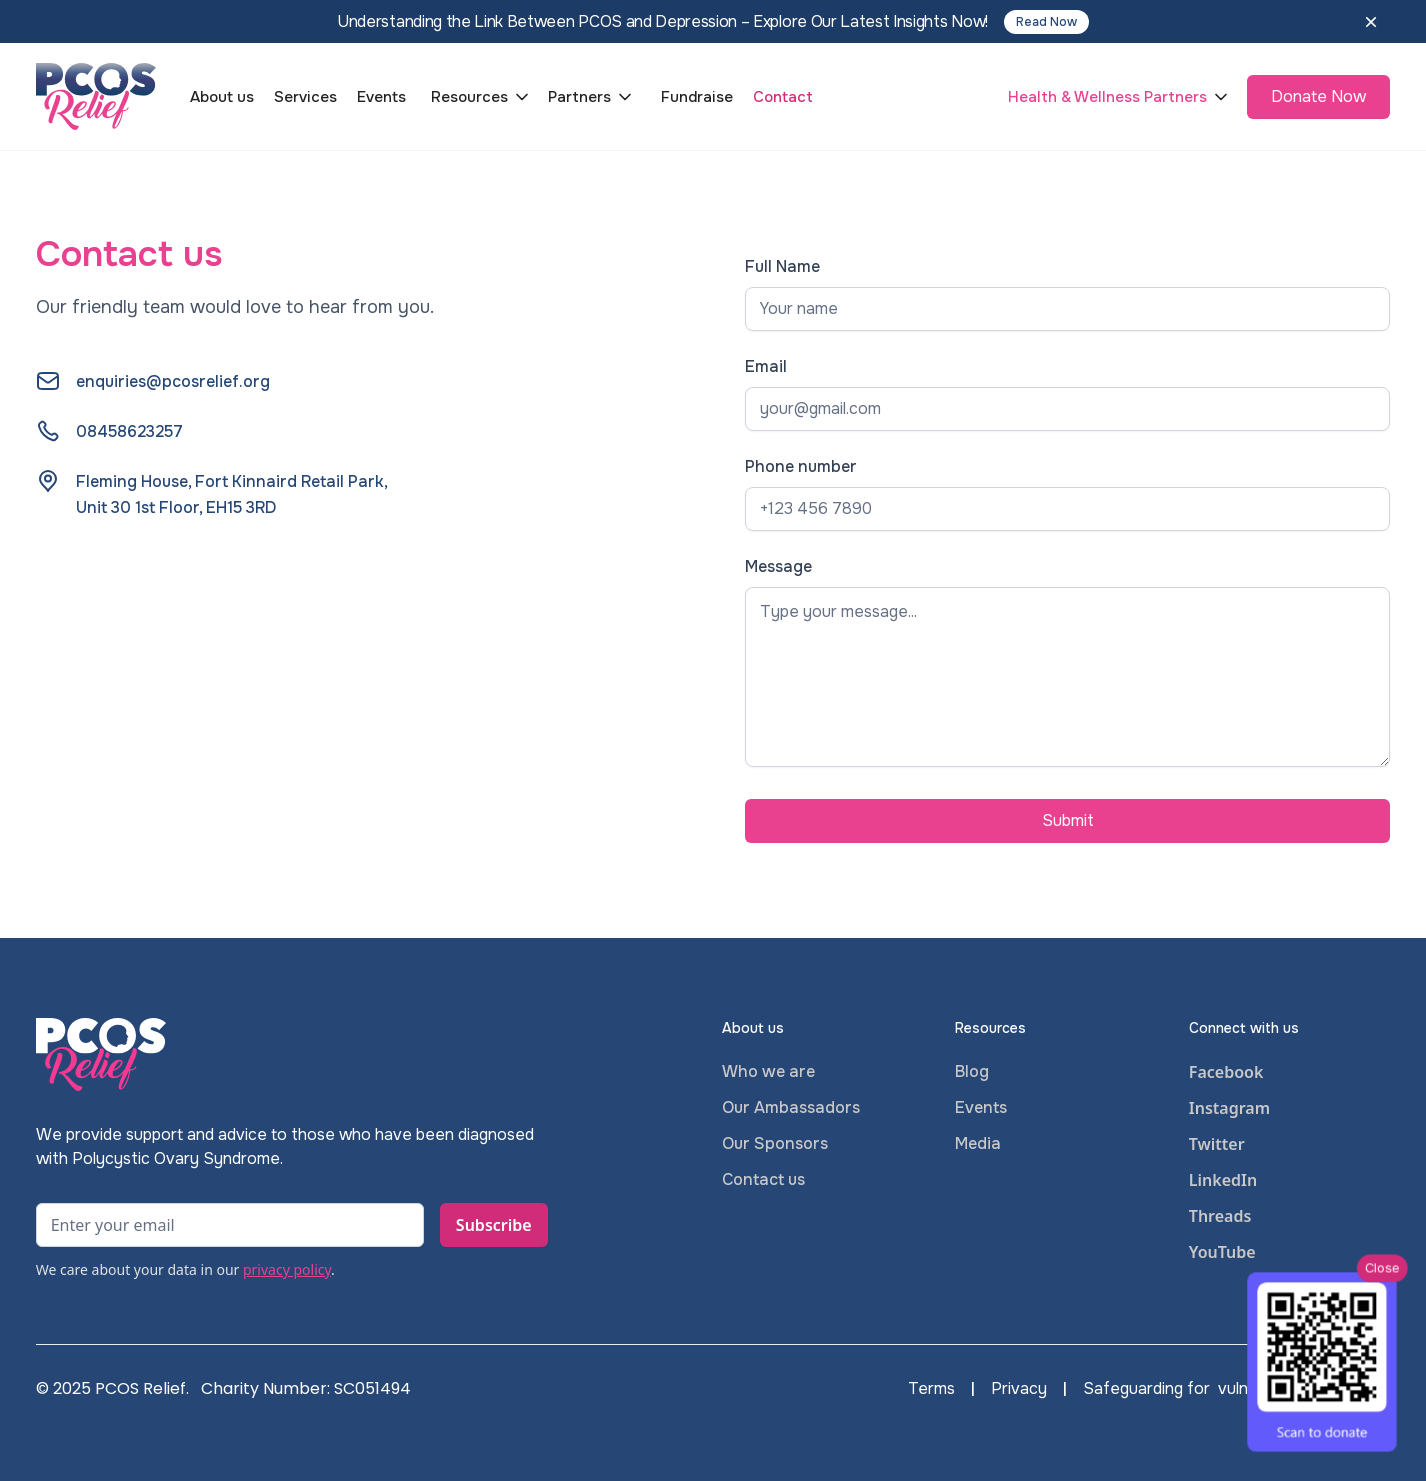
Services (305, 97)
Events (381, 97)
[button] (482, 97)
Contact (783, 97)
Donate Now (1318, 96)
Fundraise (697, 97)
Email (766, 366)
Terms (931, 1389)
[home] (96, 96)
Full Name (782, 266)
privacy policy (287, 1269)
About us (222, 97)
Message (778, 566)
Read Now (1046, 22)
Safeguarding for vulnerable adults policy (1236, 1389)
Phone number (801, 466)
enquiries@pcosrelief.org (173, 381)
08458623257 (129, 431)
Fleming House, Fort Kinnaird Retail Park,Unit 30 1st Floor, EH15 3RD (232, 494)
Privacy (1019, 1389)
